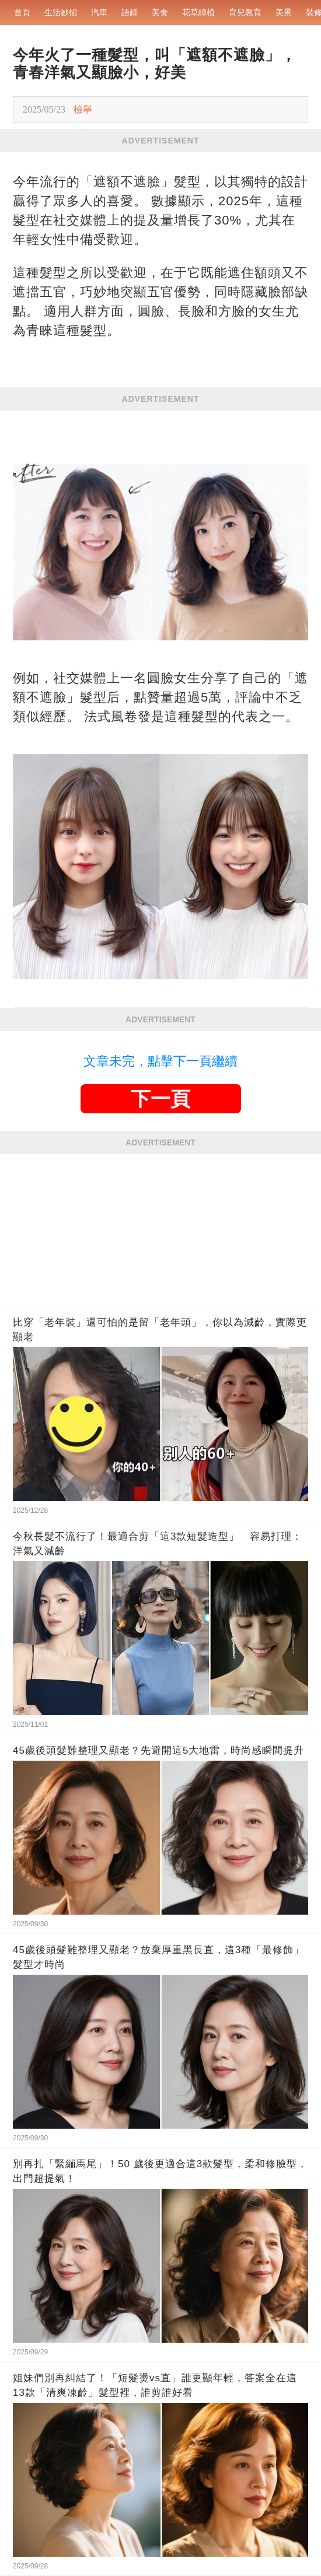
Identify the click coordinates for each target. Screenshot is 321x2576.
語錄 (129, 12)
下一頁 (160, 1099)
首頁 (22, 12)
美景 (283, 12)
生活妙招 (60, 12)
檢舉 (83, 109)
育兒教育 (245, 12)
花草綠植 (198, 12)
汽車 (99, 12)
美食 (160, 12)
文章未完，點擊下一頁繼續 (160, 1061)
